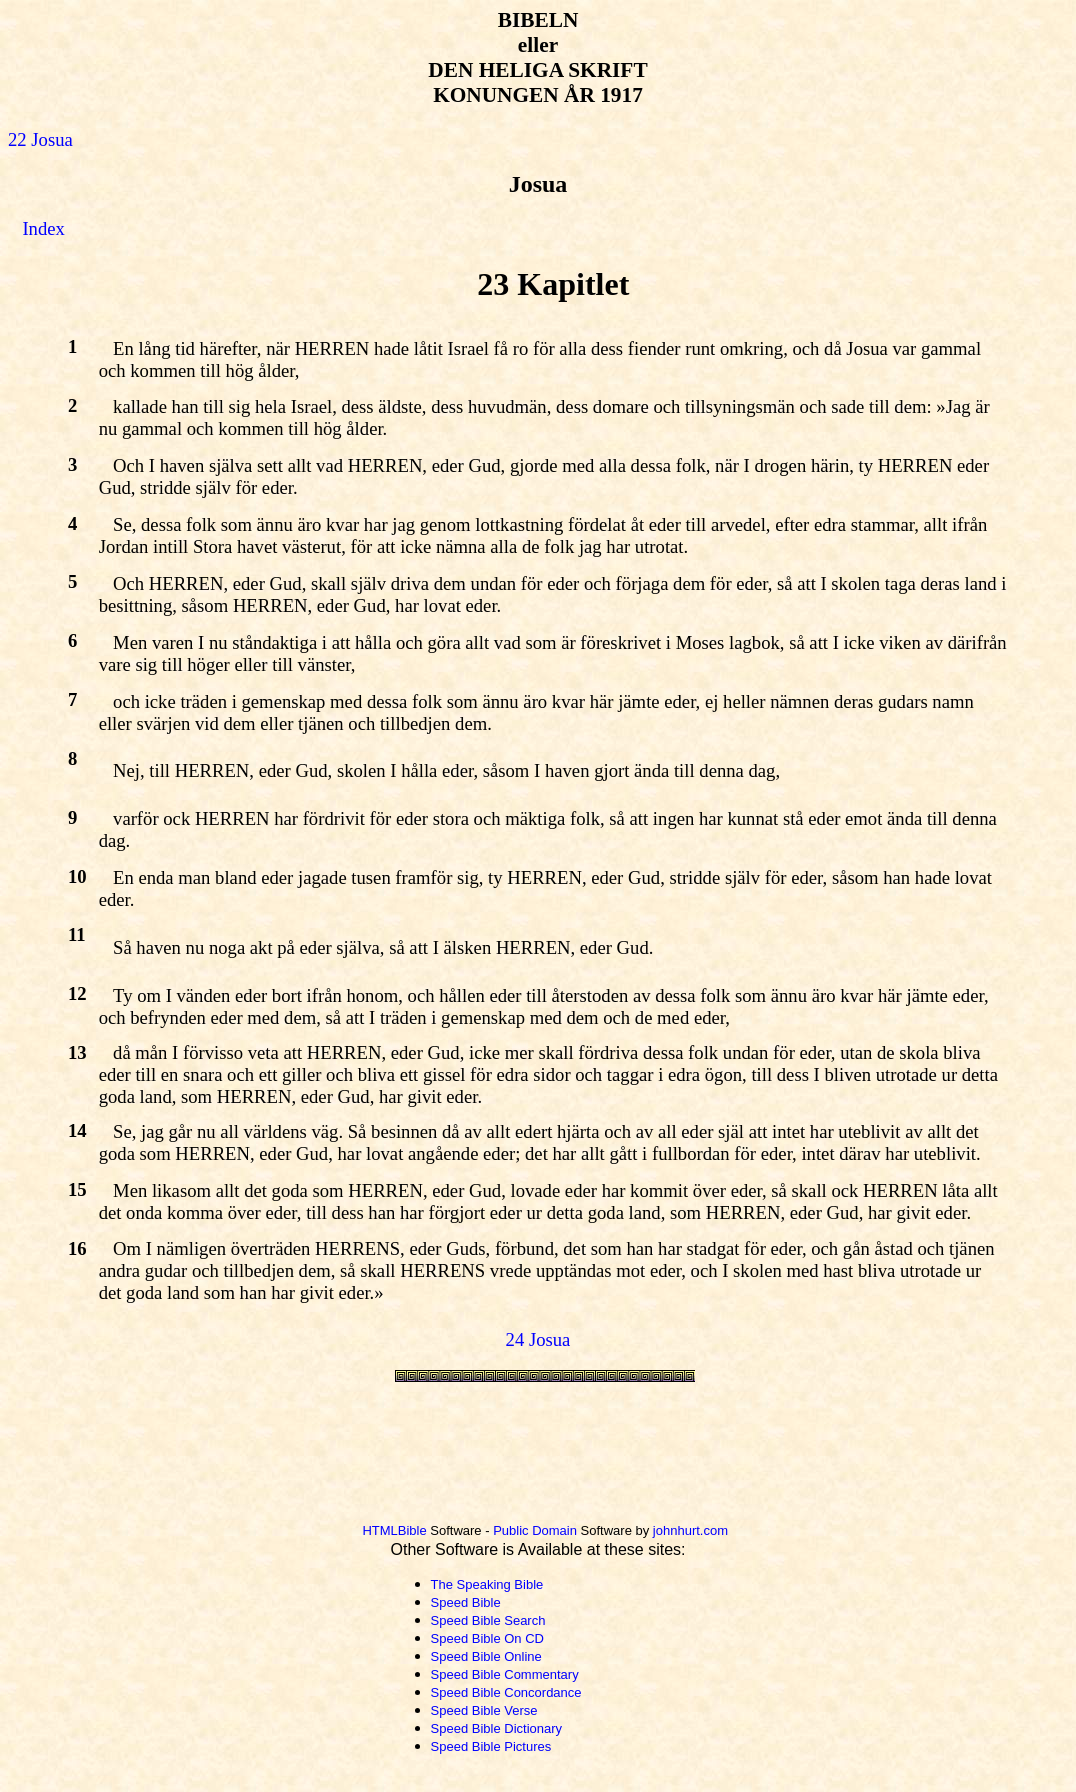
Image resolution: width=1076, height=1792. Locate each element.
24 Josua (538, 1339)
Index (43, 228)
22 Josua (40, 139)
